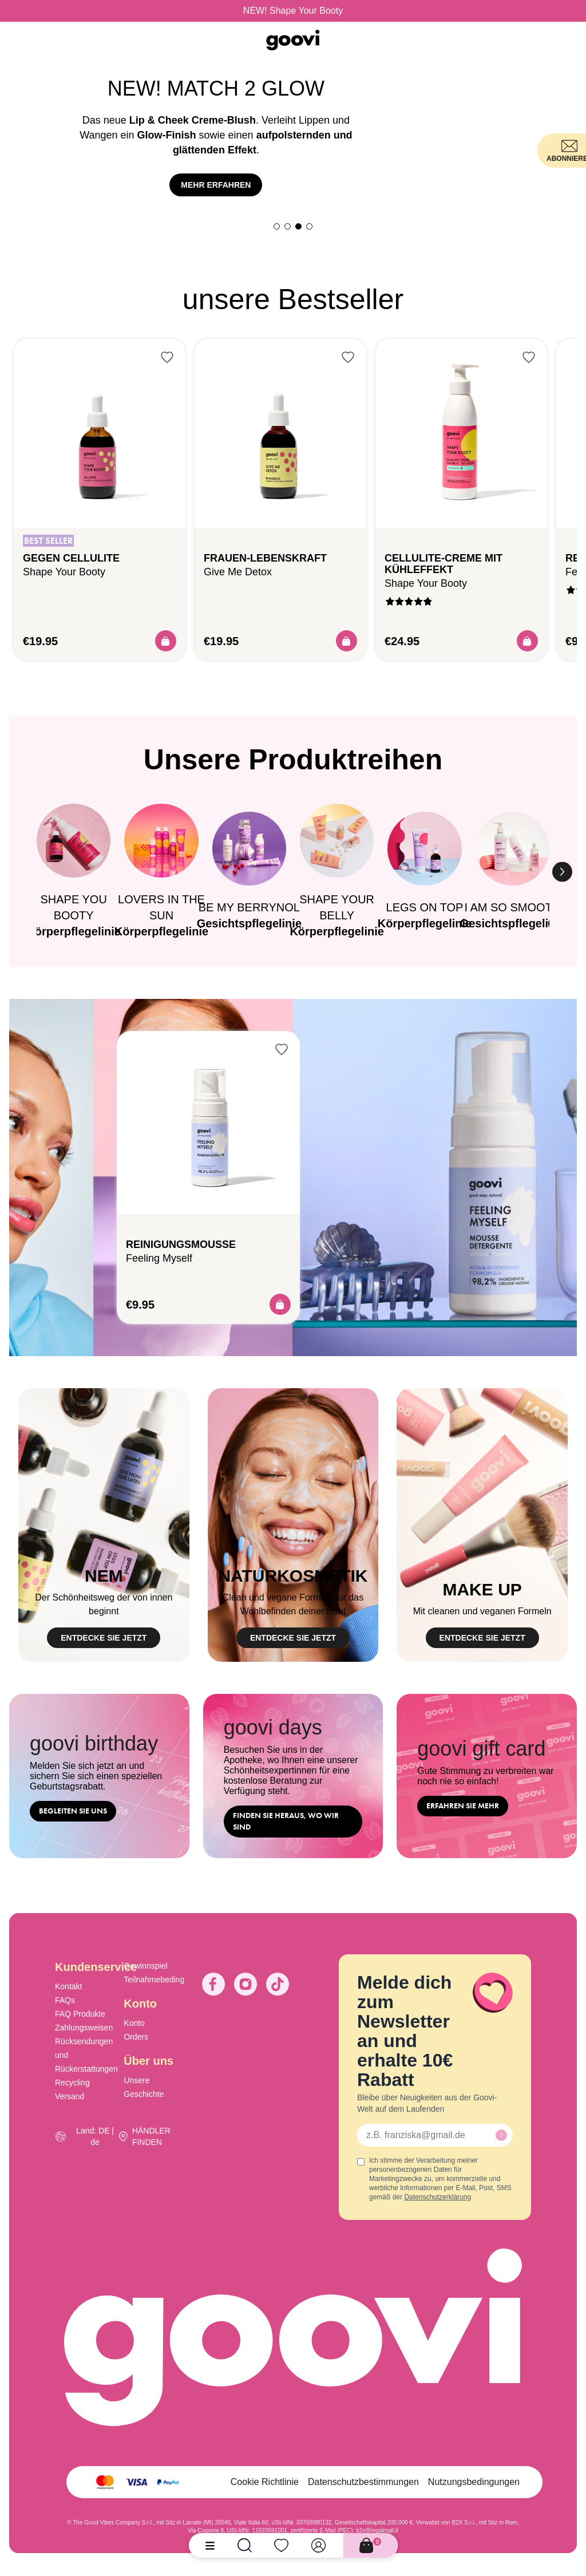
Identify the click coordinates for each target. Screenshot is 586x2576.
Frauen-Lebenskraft (265, 558)
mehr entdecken (216, 192)
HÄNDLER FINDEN (151, 2136)
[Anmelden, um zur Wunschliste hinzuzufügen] (167, 357)
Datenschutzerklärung (437, 2197)
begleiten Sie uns (73, 1811)
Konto (134, 2023)
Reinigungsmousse (181, 1244)
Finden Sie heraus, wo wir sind (286, 1821)
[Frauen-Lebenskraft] (280, 433)
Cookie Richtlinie (265, 2482)
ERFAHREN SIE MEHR (462, 1806)
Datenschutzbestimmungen (363, 2482)
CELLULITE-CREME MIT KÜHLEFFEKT (443, 563)
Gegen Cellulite (71, 558)
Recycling (72, 2082)
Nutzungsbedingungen (474, 2482)
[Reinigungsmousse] (208, 1122)
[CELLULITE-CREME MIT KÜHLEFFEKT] (461, 433)
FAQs (65, 2000)
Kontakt (68, 1986)
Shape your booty (64, 572)
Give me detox (238, 572)
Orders (136, 2036)
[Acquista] (165, 640)
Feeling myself (159, 1258)
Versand (69, 2096)
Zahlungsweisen (84, 2027)
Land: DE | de (95, 2136)
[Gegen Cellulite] (99, 433)
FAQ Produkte (80, 2013)
